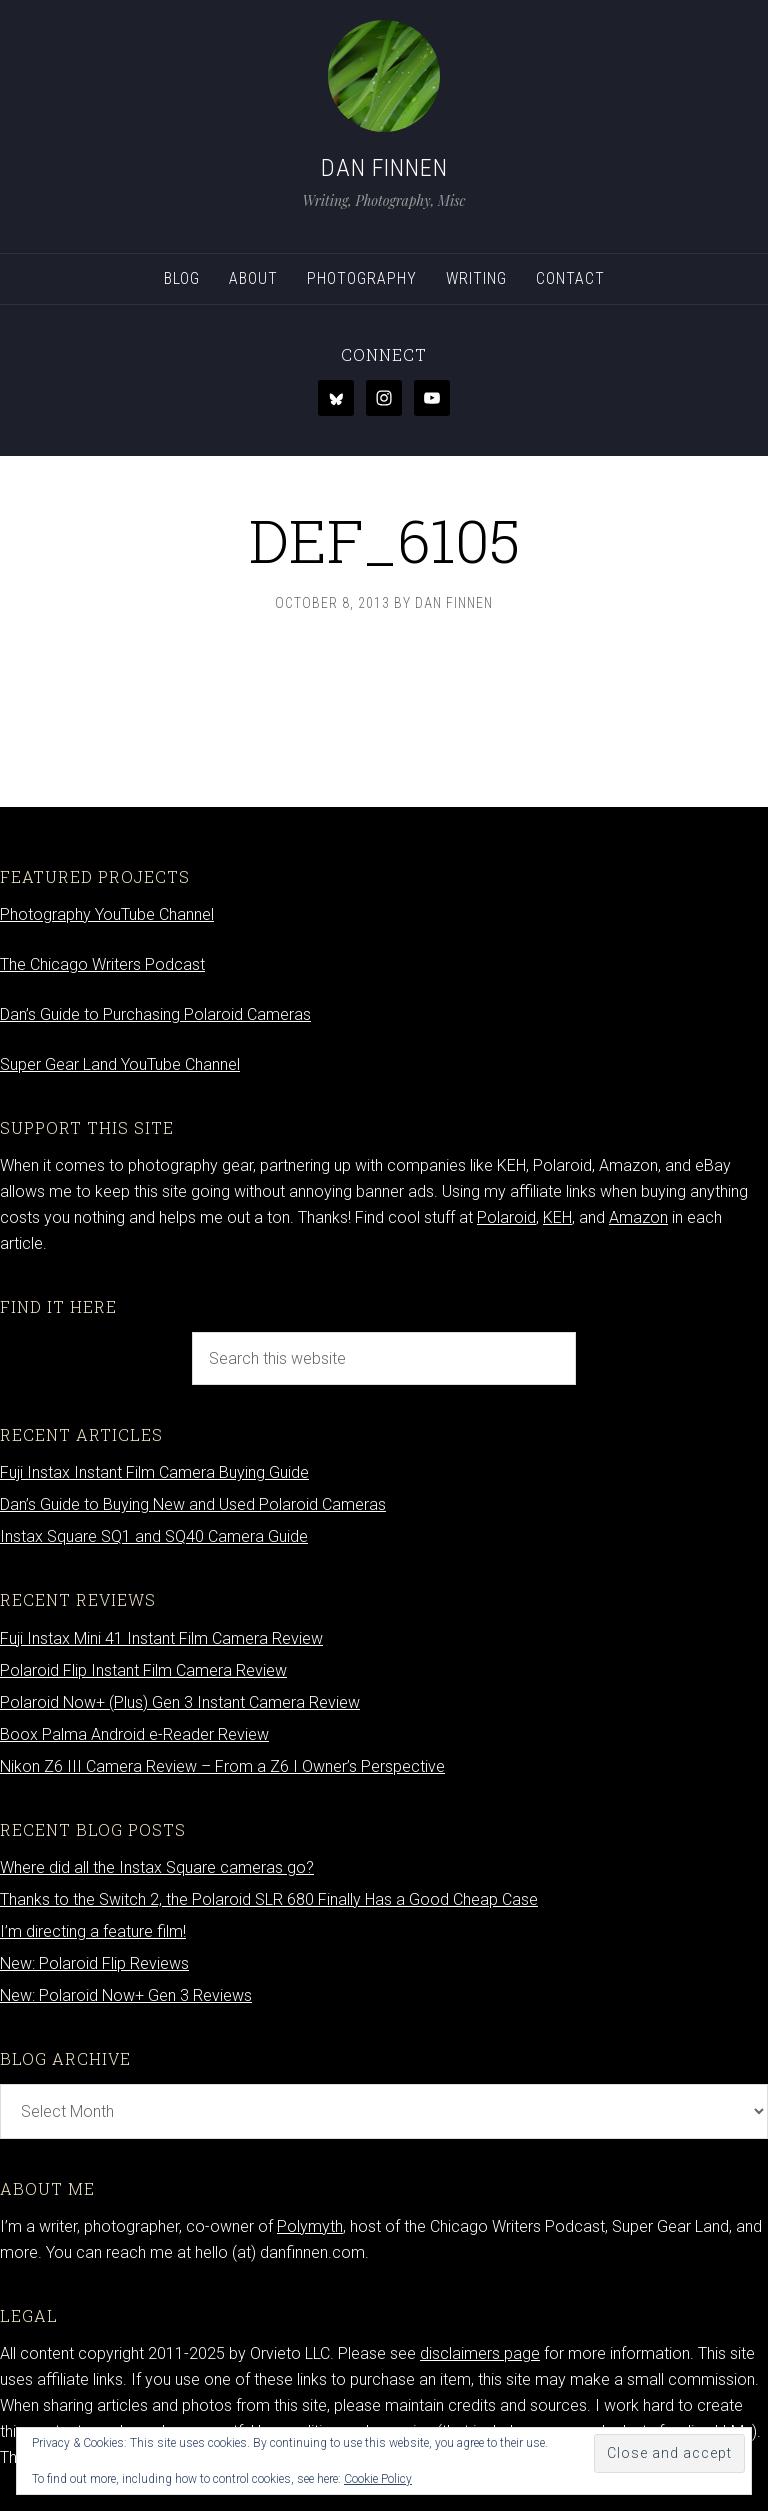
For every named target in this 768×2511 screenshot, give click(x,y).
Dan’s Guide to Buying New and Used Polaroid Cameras (193, 1504)
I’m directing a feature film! (93, 1931)
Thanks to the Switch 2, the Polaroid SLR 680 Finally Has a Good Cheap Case (269, 1899)
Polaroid (506, 1217)
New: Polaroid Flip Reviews (94, 1963)
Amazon (638, 1217)
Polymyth (310, 2226)
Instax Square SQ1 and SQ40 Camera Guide (154, 1536)
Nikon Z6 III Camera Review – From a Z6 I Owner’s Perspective (222, 1766)
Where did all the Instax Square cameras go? (157, 1867)
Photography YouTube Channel (107, 914)
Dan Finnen (384, 168)
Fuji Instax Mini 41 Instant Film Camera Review (161, 1638)
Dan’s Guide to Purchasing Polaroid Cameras (155, 1014)
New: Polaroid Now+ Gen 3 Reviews (126, 1995)
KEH (557, 1217)
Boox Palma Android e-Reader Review (134, 1734)
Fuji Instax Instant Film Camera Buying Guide (154, 1472)
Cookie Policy (378, 2479)
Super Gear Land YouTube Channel (120, 1064)
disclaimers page (480, 2353)
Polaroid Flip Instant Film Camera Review (143, 1670)
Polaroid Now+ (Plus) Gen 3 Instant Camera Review (180, 1702)
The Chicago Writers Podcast (102, 964)
